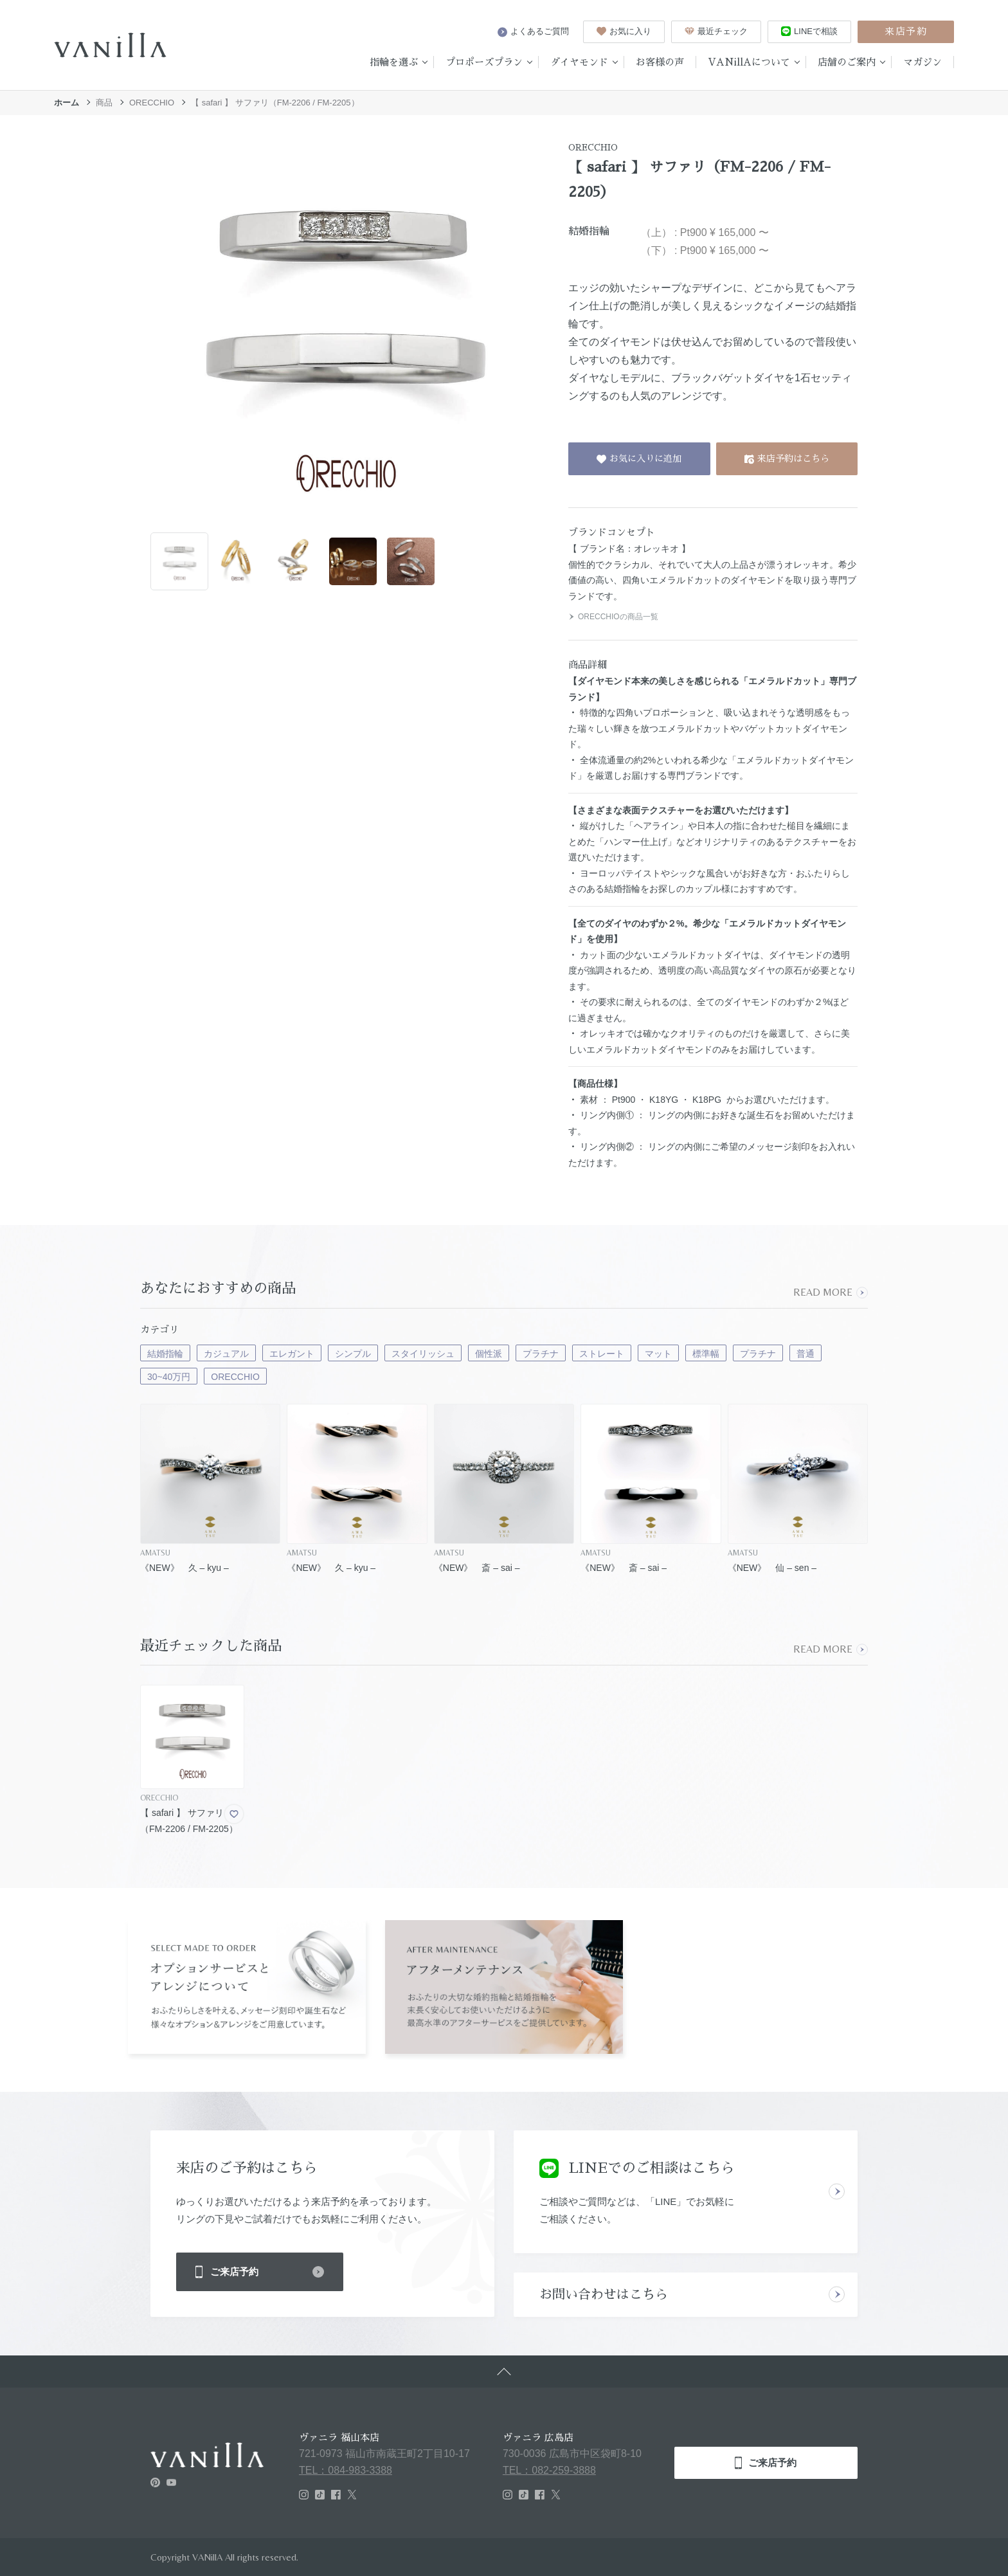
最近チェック (716, 31)
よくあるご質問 (533, 31)
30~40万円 (168, 1377)
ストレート (601, 1353)
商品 (104, 102)
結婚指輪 (165, 1353)
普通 (806, 1353)
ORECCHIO (151, 102)
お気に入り (624, 31)
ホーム (66, 102)
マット (658, 1353)
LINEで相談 (809, 31)
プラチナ (541, 1353)
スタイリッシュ (423, 1353)
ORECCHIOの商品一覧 (613, 616)
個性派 (488, 1353)
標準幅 (705, 1353)
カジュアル (226, 1353)
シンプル (353, 1353)
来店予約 (906, 31)
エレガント (291, 1353)
